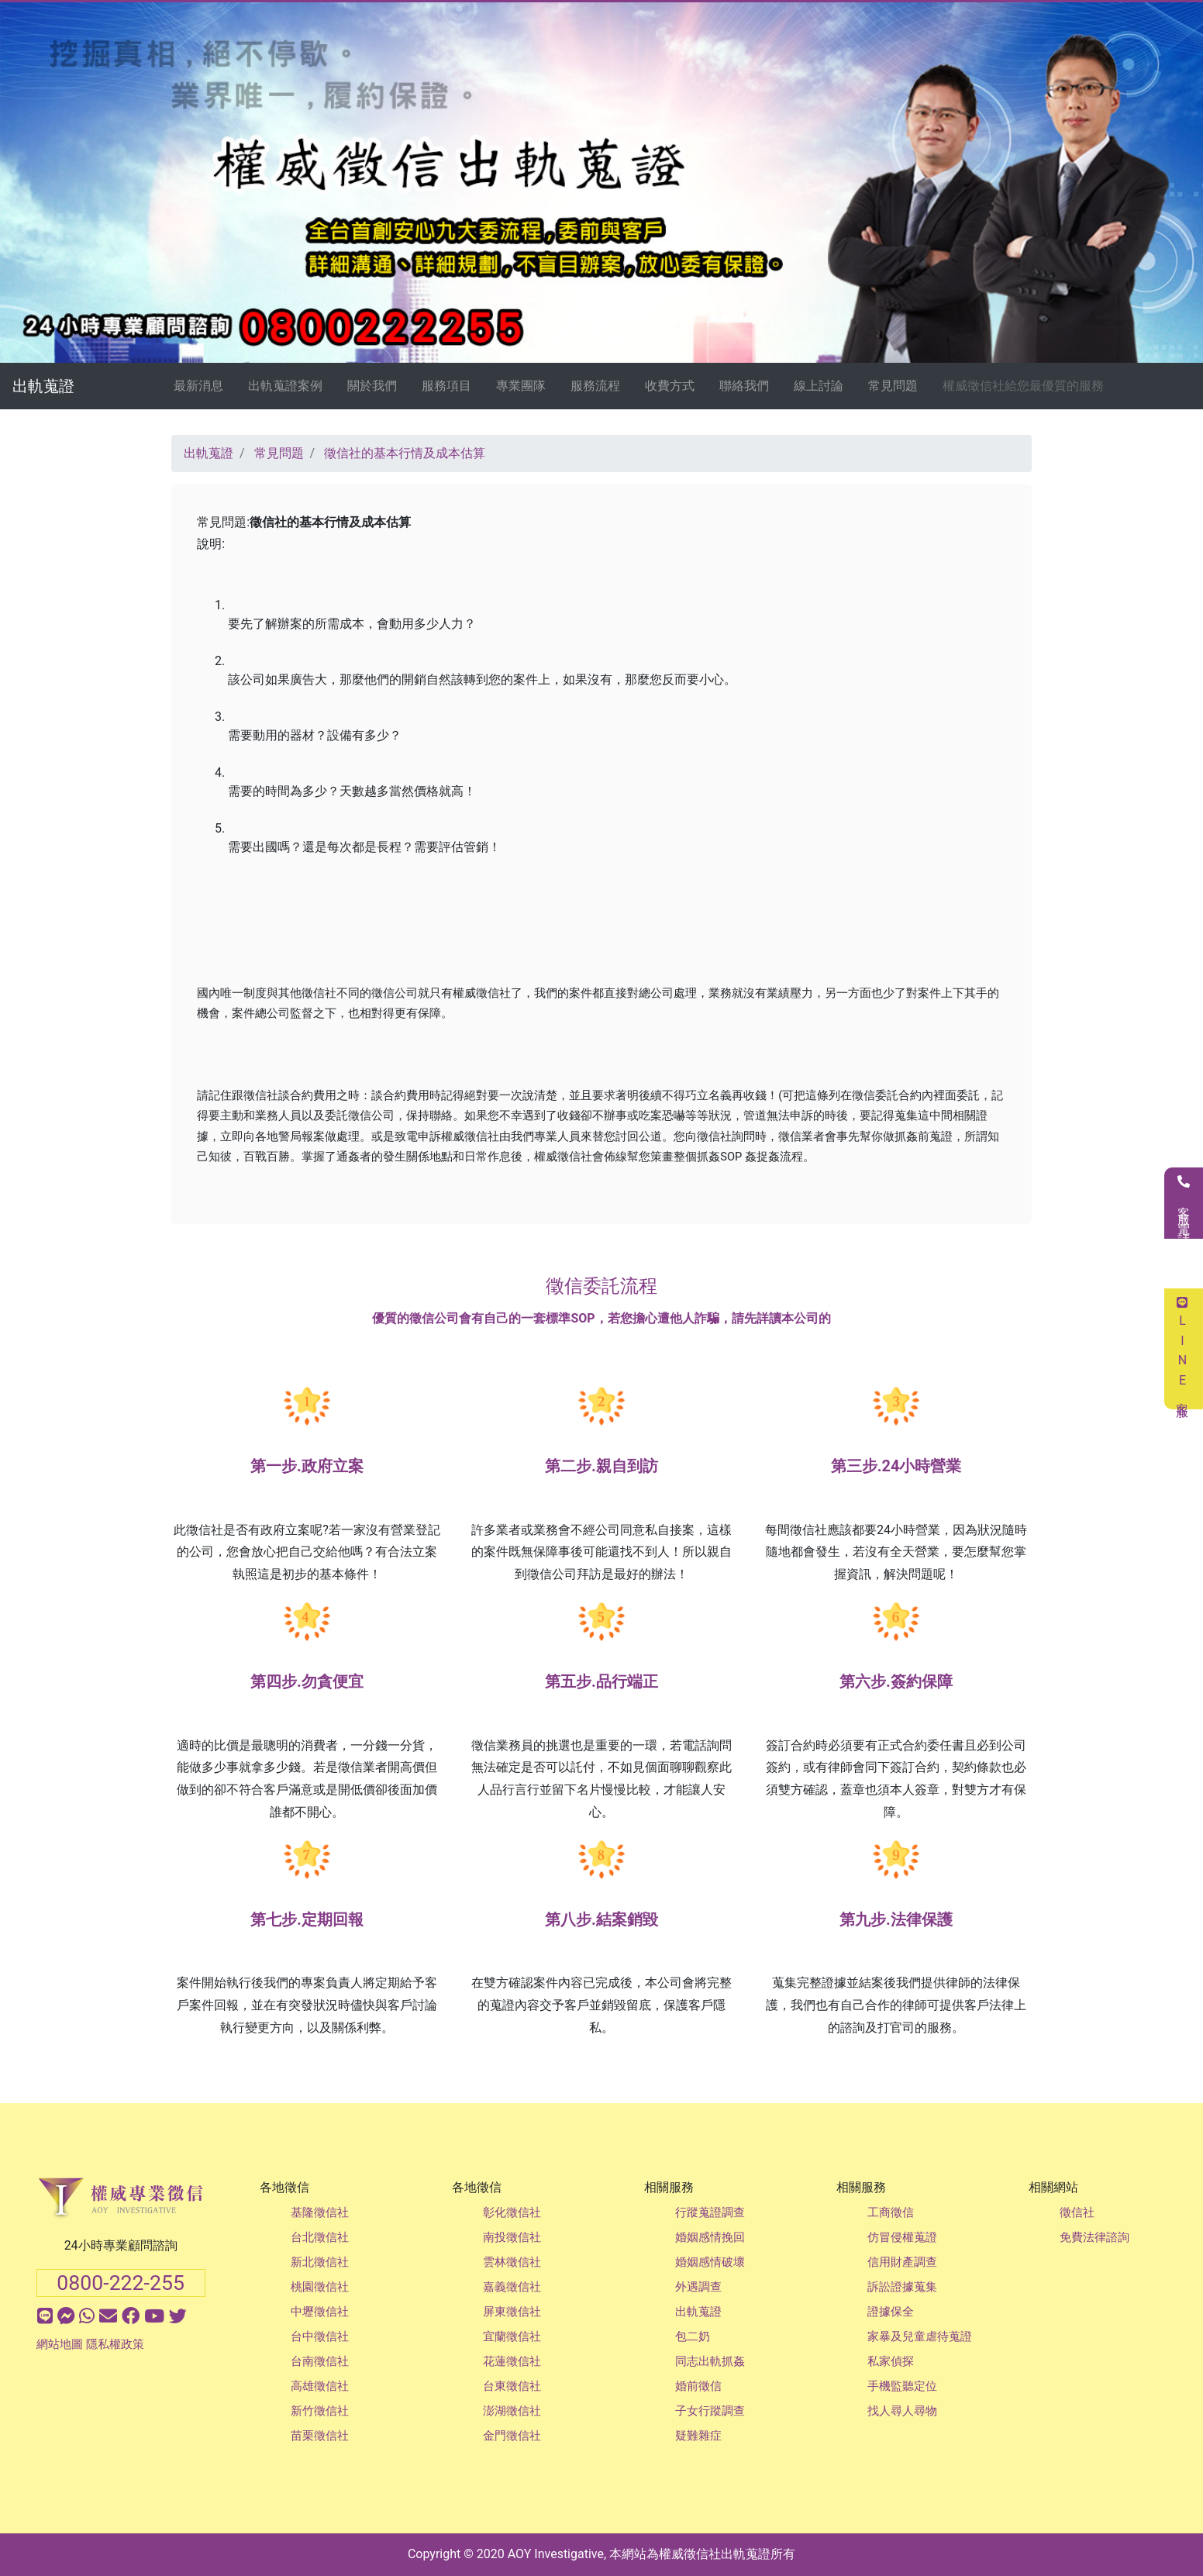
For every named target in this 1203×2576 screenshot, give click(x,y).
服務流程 (595, 385)
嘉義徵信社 (512, 2287)
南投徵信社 (512, 2237)
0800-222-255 (120, 2283)
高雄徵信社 (320, 2386)
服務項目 (446, 385)
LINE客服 (1182, 1349)
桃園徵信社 (320, 2287)
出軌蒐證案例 (285, 385)
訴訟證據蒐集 (902, 2287)
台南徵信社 (320, 2361)
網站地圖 (59, 2344)
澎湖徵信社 (512, 2411)
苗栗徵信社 (320, 2436)
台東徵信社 (512, 2386)
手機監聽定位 (902, 2386)
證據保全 (890, 2312)
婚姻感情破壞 (710, 2262)
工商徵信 (890, 2212)
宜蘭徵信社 (512, 2336)
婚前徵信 (698, 2386)
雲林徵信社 (512, 2262)
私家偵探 (890, 2361)
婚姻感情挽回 (710, 2237)
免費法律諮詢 (1094, 2237)
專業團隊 (521, 385)
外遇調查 (698, 2287)
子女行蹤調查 (710, 2411)
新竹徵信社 (320, 2411)
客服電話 (1184, 1203)
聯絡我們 (744, 385)
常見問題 (893, 385)
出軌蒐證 (43, 386)
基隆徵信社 (320, 2212)
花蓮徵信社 (512, 2361)
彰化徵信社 (512, 2212)
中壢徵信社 (320, 2312)
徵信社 (1077, 2212)
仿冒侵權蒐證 (902, 2237)
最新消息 (198, 385)
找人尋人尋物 (902, 2411)
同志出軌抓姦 (710, 2361)
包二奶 (692, 2336)
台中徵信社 (320, 2336)
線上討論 (818, 385)
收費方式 (670, 385)
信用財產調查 (902, 2262)
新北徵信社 (320, 2262)
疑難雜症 (698, 2436)
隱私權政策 (115, 2344)
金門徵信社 (512, 2436)
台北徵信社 (320, 2237)
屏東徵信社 (512, 2312)
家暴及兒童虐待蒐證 (919, 2336)
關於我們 (372, 385)
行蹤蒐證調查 (710, 2212)
